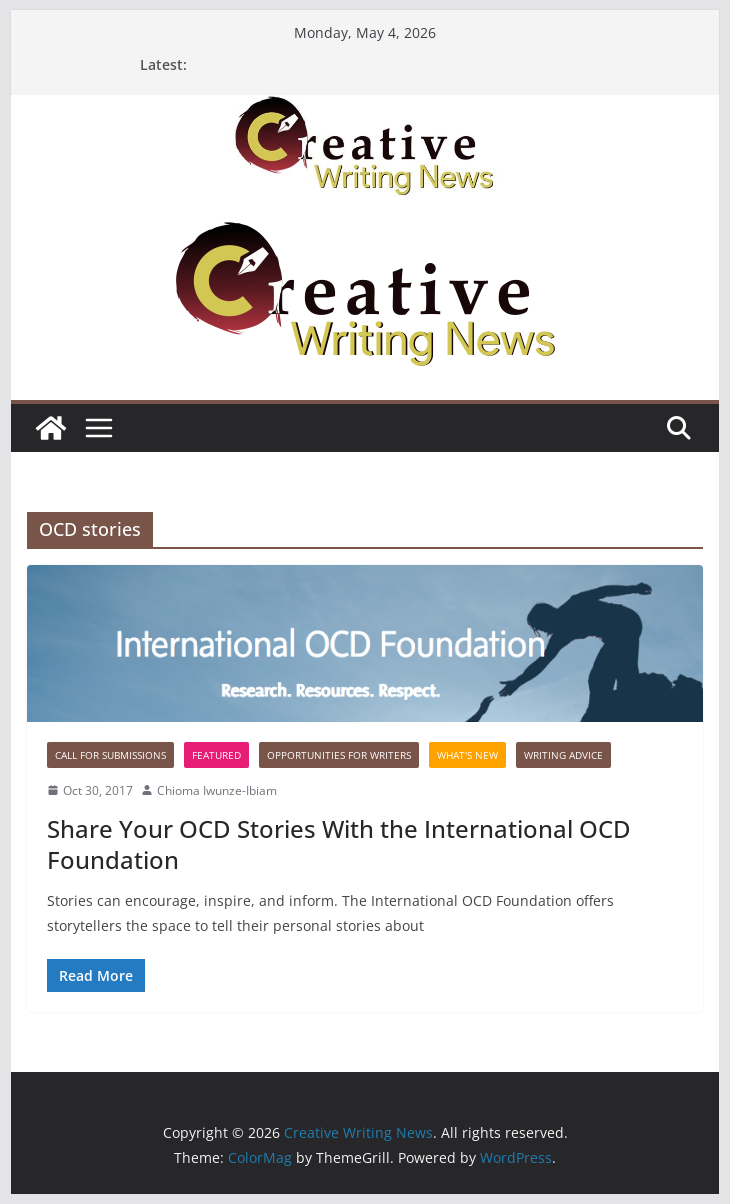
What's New (467, 755)
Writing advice (563, 755)
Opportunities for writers (339, 755)
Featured (216, 755)
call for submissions (110, 755)
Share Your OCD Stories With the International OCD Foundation (339, 844)
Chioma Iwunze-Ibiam (217, 790)
